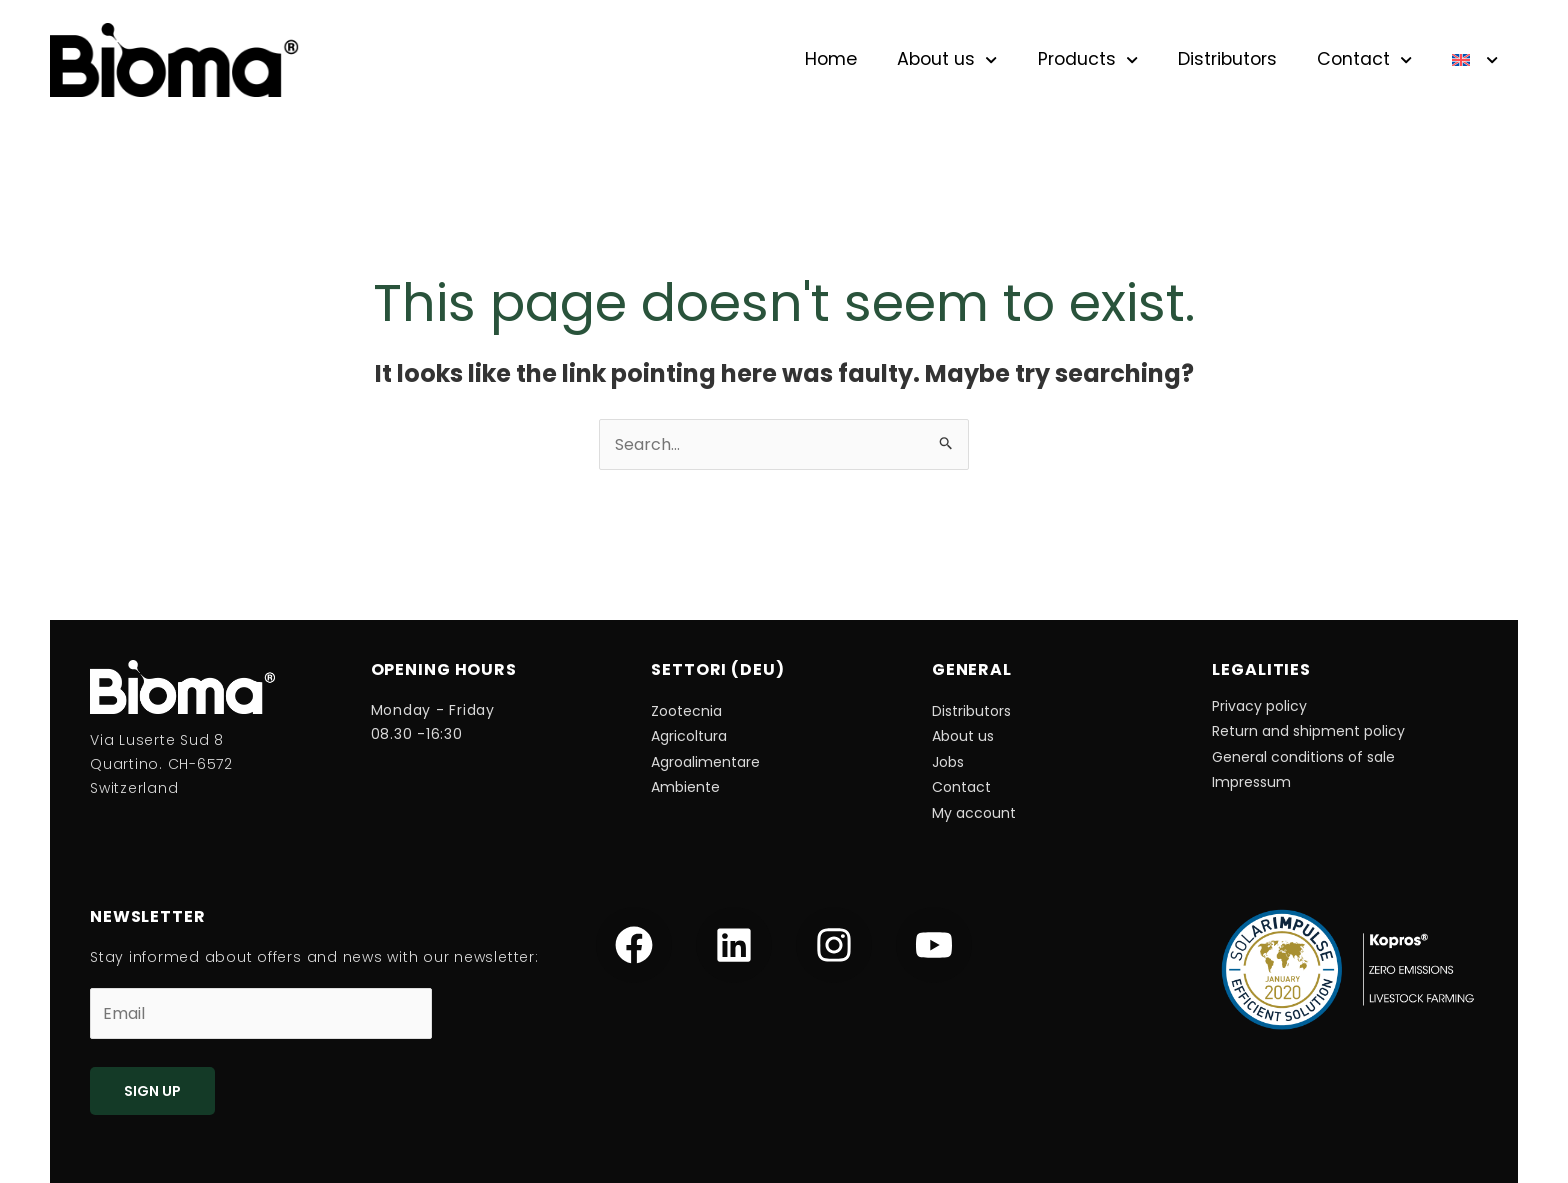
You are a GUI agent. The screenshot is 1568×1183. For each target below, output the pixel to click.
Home (831, 59)
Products (1088, 60)
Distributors (1227, 59)
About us (947, 60)
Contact (1364, 60)
